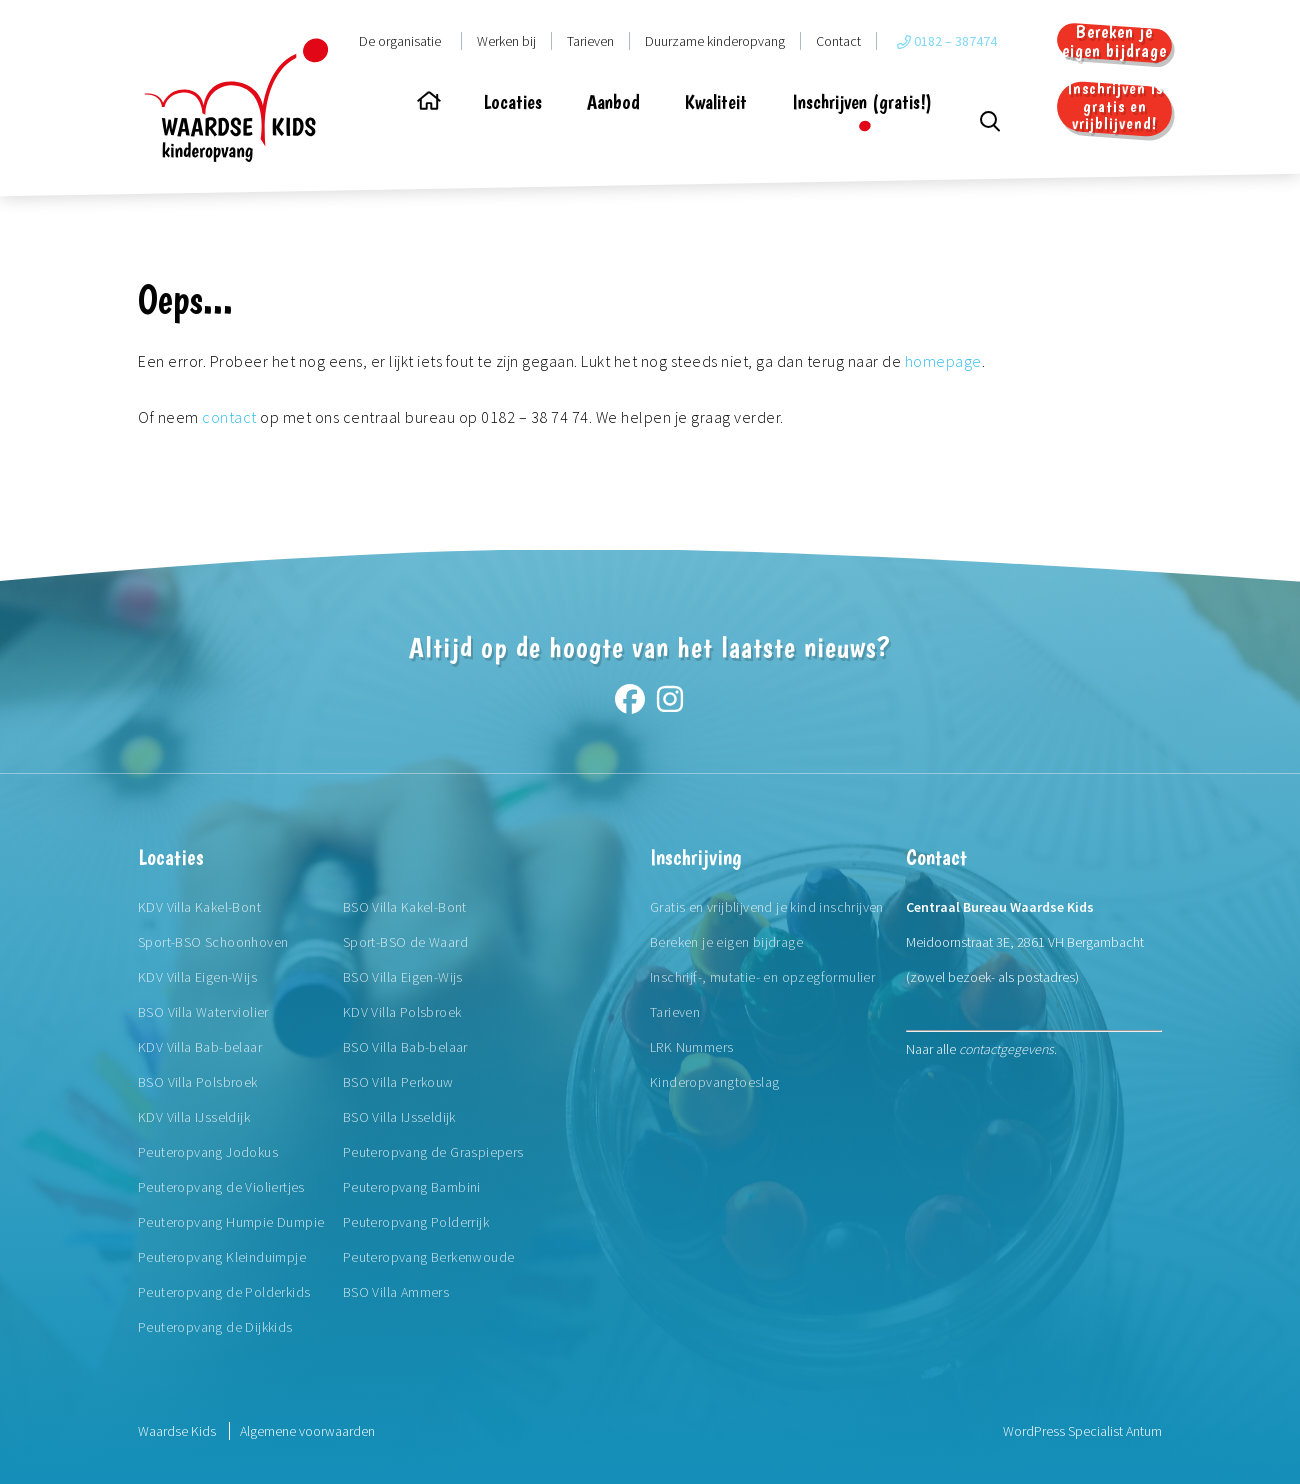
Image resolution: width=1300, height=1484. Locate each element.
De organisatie (400, 41)
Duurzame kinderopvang (715, 41)
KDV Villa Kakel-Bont (199, 907)
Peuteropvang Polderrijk (416, 1222)
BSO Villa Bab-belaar (405, 1047)
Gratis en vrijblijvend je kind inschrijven (767, 907)
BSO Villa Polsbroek (198, 1082)
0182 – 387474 (947, 41)
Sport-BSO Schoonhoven (213, 942)
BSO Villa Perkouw (398, 1082)
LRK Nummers (691, 1047)
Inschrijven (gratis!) (862, 102)
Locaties (512, 102)
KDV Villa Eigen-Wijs (197, 977)
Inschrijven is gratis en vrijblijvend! (1115, 107)
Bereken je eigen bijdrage (1114, 41)
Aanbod (613, 102)
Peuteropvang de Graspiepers (433, 1152)
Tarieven (590, 41)
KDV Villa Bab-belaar (200, 1047)
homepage (943, 361)
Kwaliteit (716, 102)
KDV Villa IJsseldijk (194, 1117)
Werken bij (506, 41)
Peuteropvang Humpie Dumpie (231, 1222)
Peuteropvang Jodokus (208, 1152)
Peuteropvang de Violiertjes (221, 1187)
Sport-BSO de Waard (405, 942)
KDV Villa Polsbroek (402, 1012)
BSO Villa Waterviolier (203, 1012)
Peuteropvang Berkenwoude (429, 1257)
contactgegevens (1006, 1049)
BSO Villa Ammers (396, 1292)
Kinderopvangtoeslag (715, 1082)
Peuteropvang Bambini (412, 1187)
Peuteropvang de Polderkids (224, 1292)
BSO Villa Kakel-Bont (405, 907)
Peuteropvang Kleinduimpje (222, 1257)
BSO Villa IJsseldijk (399, 1117)
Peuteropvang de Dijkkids (215, 1327)
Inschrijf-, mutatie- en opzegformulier (762, 977)
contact (229, 417)
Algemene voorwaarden (307, 1431)
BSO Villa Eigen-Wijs (403, 977)
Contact (838, 41)
